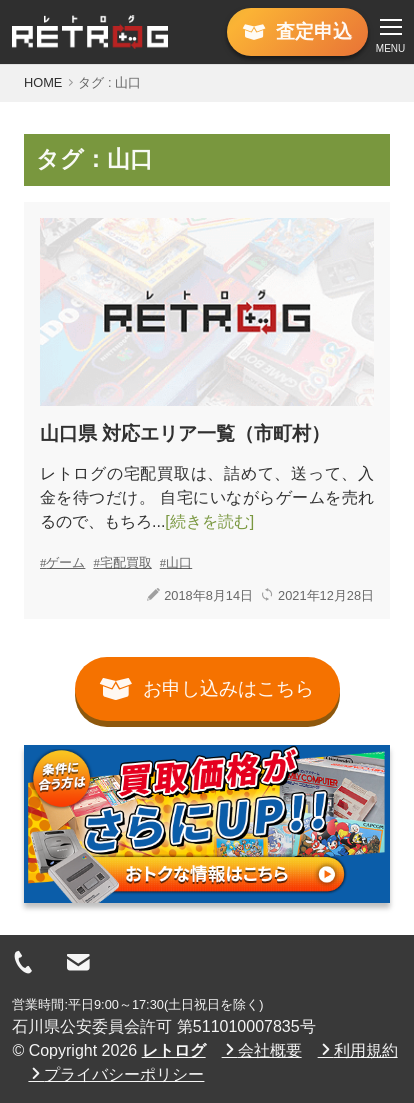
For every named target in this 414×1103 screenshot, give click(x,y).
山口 (179, 562)
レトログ (174, 1050)
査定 (297, 32)
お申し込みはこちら (207, 689)
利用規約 (358, 1050)
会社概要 (262, 1050)
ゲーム (65, 562)
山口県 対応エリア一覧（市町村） (185, 433)
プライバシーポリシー (116, 1074)
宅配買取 (126, 562)
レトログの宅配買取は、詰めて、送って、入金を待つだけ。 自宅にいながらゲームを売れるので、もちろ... (207, 497)
